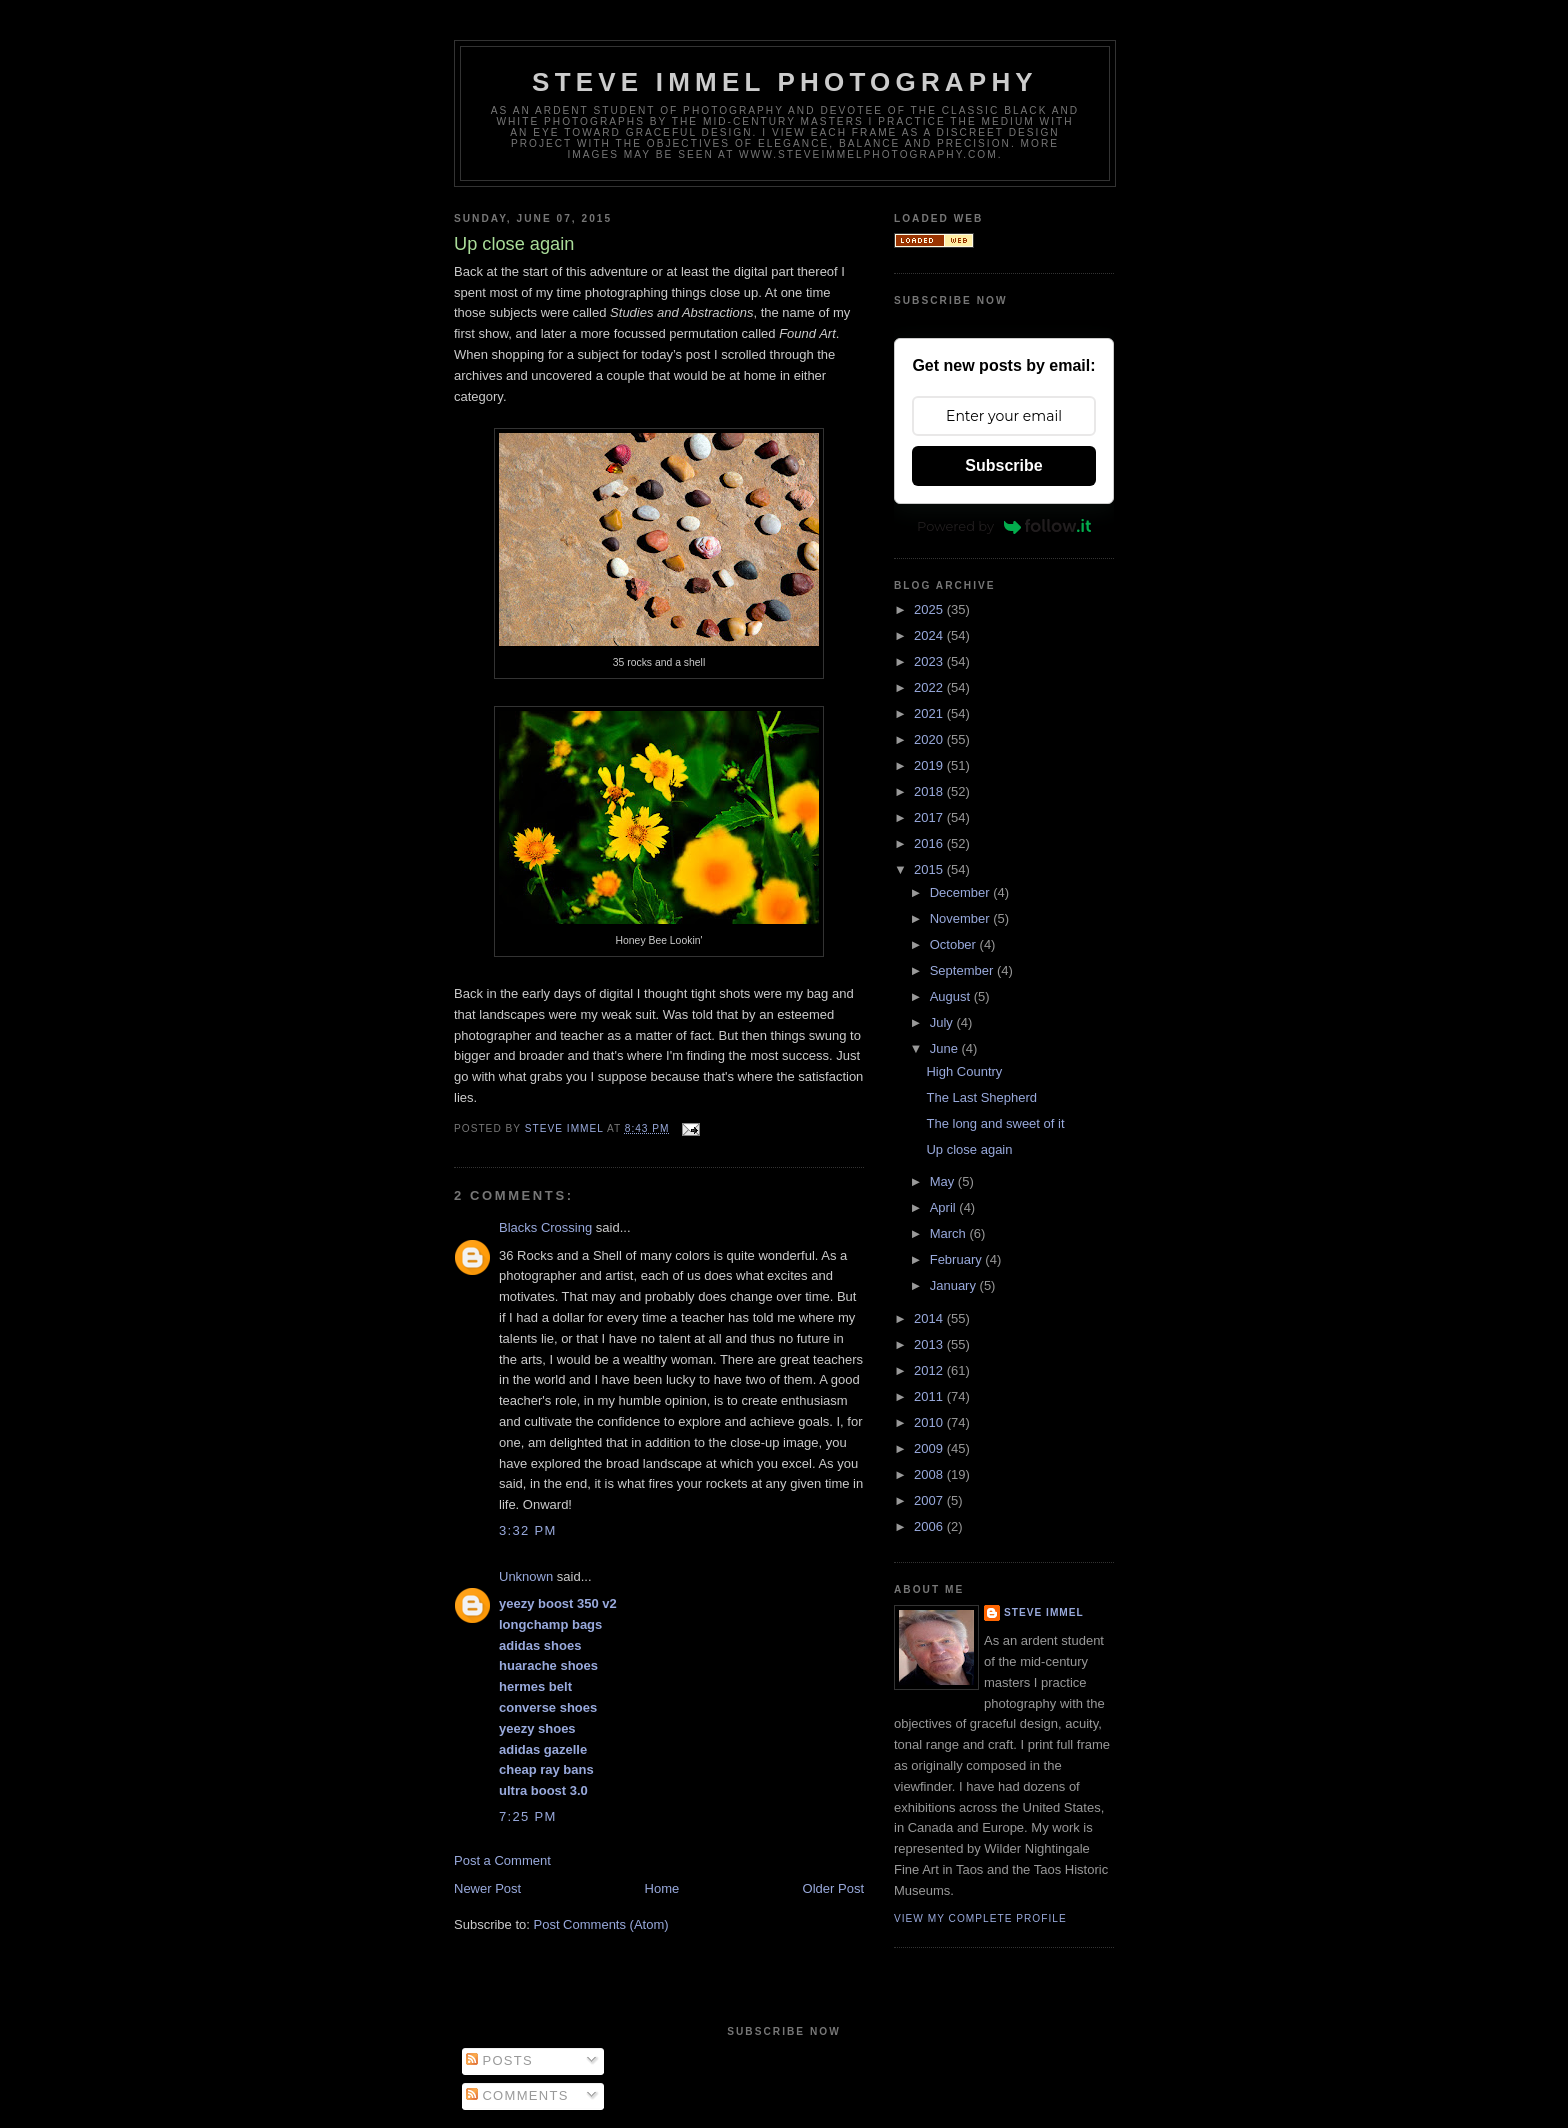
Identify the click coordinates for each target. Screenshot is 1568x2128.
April (945, 1207)
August (952, 996)
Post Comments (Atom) (601, 1924)
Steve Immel (1044, 1612)
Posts (499, 2060)
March (950, 1233)
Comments (517, 2095)
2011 (930, 1396)
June (946, 1048)
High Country (964, 1071)
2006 (930, 1526)
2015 (930, 869)
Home (662, 1888)
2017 (930, 817)
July (943, 1022)
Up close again (969, 1149)
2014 (930, 1318)
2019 (930, 765)
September (963, 970)
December (962, 892)
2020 (930, 739)
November (962, 918)
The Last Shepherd (981, 1097)
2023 (930, 661)
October (955, 944)
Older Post (833, 1888)
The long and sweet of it (995, 1123)
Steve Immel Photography (785, 82)
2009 (930, 1448)
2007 (930, 1500)
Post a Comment (502, 1860)
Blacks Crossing (545, 1227)
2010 (930, 1422)
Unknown (526, 1576)
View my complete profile (980, 1918)
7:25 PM (528, 1816)
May (944, 1181)
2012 (930, 1370)
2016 (930, 843)
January (955, 1285)
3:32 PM (528, 1530)
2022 (930, 687)
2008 (930, 1474)
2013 (930, 1344)
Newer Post (487, 1888)
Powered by (1004, 526)
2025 (930, 609)
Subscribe (1003, 465)
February (958, 1259)
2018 (930, 791)
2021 (930, 713)
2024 (930, 635)
